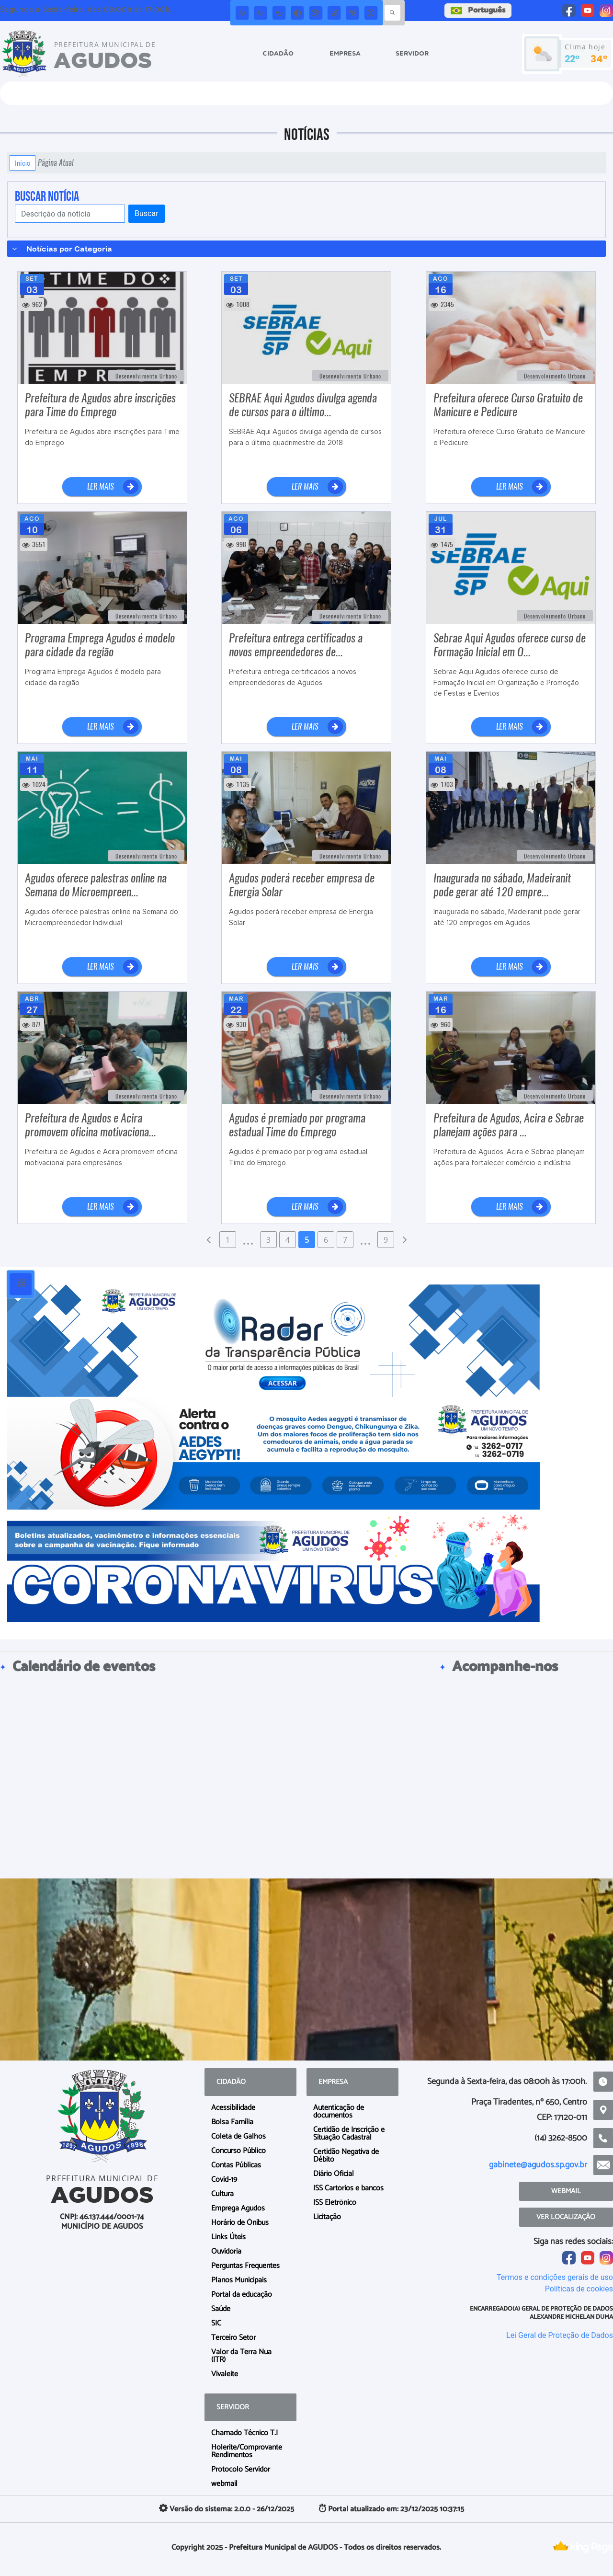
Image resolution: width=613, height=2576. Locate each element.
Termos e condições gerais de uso (555, 2277)
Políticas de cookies (579, 2288)
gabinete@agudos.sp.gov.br (538, 2165)
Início (22, 163)
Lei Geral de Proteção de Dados (559, 2335)
